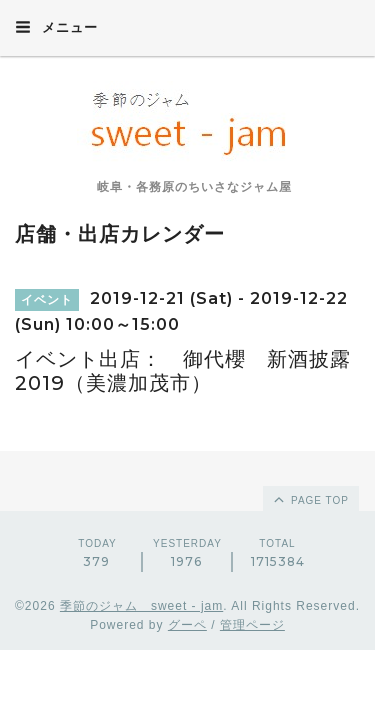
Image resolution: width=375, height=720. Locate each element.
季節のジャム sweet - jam (141, 606)
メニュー (56, 27)
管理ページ (252, 625)
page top (310, 499)
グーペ (187, 625)
